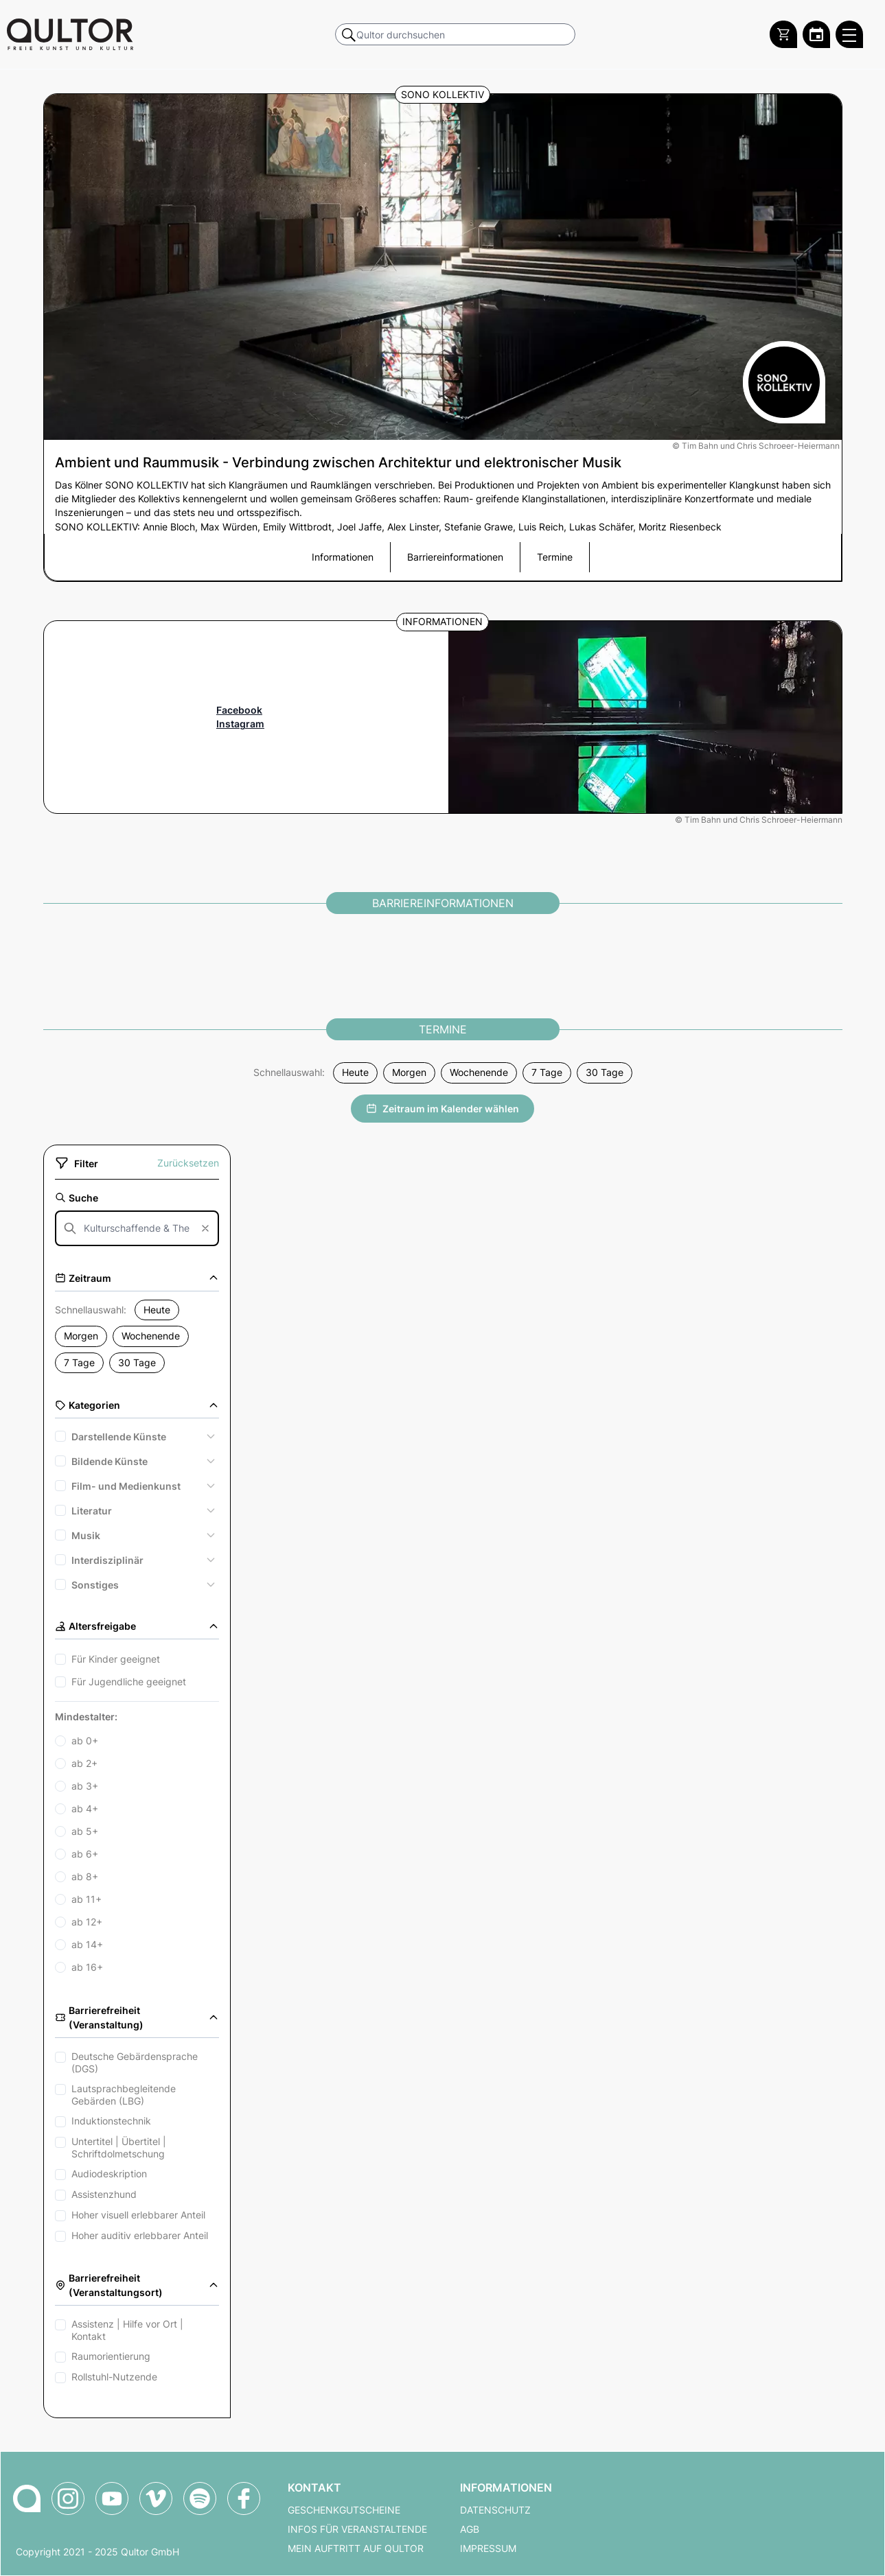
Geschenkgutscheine (344, 2510)
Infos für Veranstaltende (357, 2529)
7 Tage (546, 1072)
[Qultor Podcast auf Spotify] (199, 2498)
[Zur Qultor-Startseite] (27, 2498)
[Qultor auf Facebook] (243, 2498)
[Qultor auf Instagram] (67, 2498)
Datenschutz (495, 2510)
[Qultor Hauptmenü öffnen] (849, 34)
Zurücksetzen (188, 1163)
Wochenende (479, 1072)
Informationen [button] (342, 557)
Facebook (239, 710)
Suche (76, 1198)
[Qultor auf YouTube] (111, 2498)
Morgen (409, 1072)
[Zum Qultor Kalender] (816, 34)
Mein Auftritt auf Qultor (356, 2548)
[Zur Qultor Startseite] (70, 34)
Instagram (240, 723)
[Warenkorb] (783, 34)
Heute (355, 1072)
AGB (469, 2529)
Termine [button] (555, 557)
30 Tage (604, 1072)
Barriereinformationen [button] (455, 557)
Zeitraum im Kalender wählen (442, 1108)
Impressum (488, 2548)
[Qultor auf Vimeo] (155, 2498)
